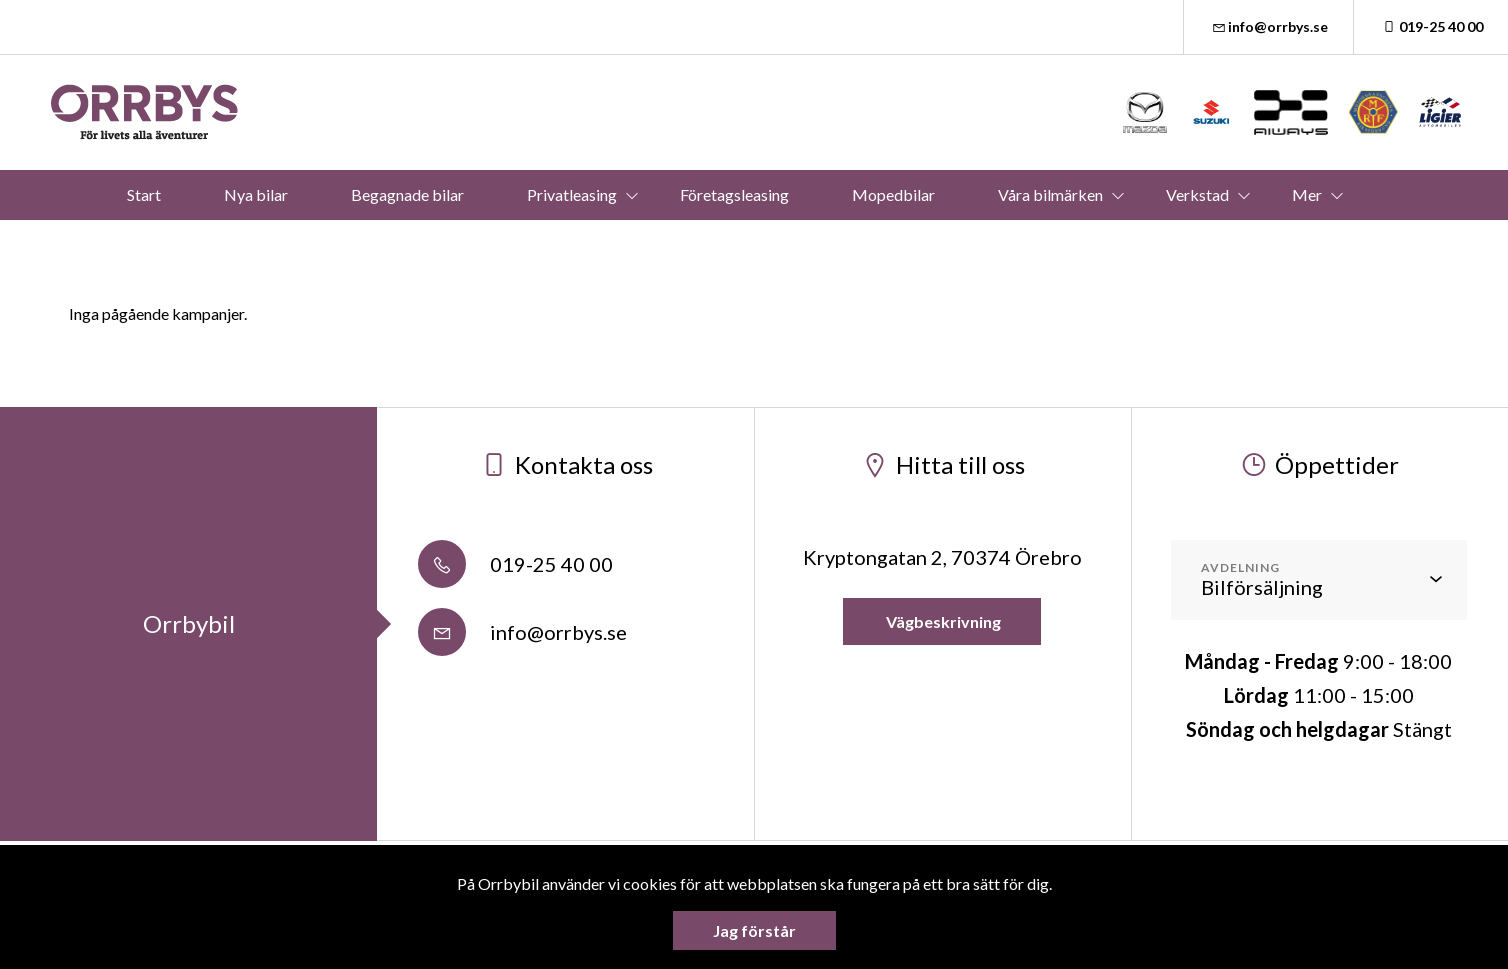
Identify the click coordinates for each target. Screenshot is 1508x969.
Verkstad (1197, 194)
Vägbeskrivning (942, 621)
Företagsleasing (734, 194)
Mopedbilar (893, 194)
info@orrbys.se (1269, 26)
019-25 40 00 (1431, 26)
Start (144, 194)
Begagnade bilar (407, 194)
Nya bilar (256, 194)
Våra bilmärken (1050, 194)
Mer (1307, 194)
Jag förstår (754, 930)
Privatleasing (572, 194)
